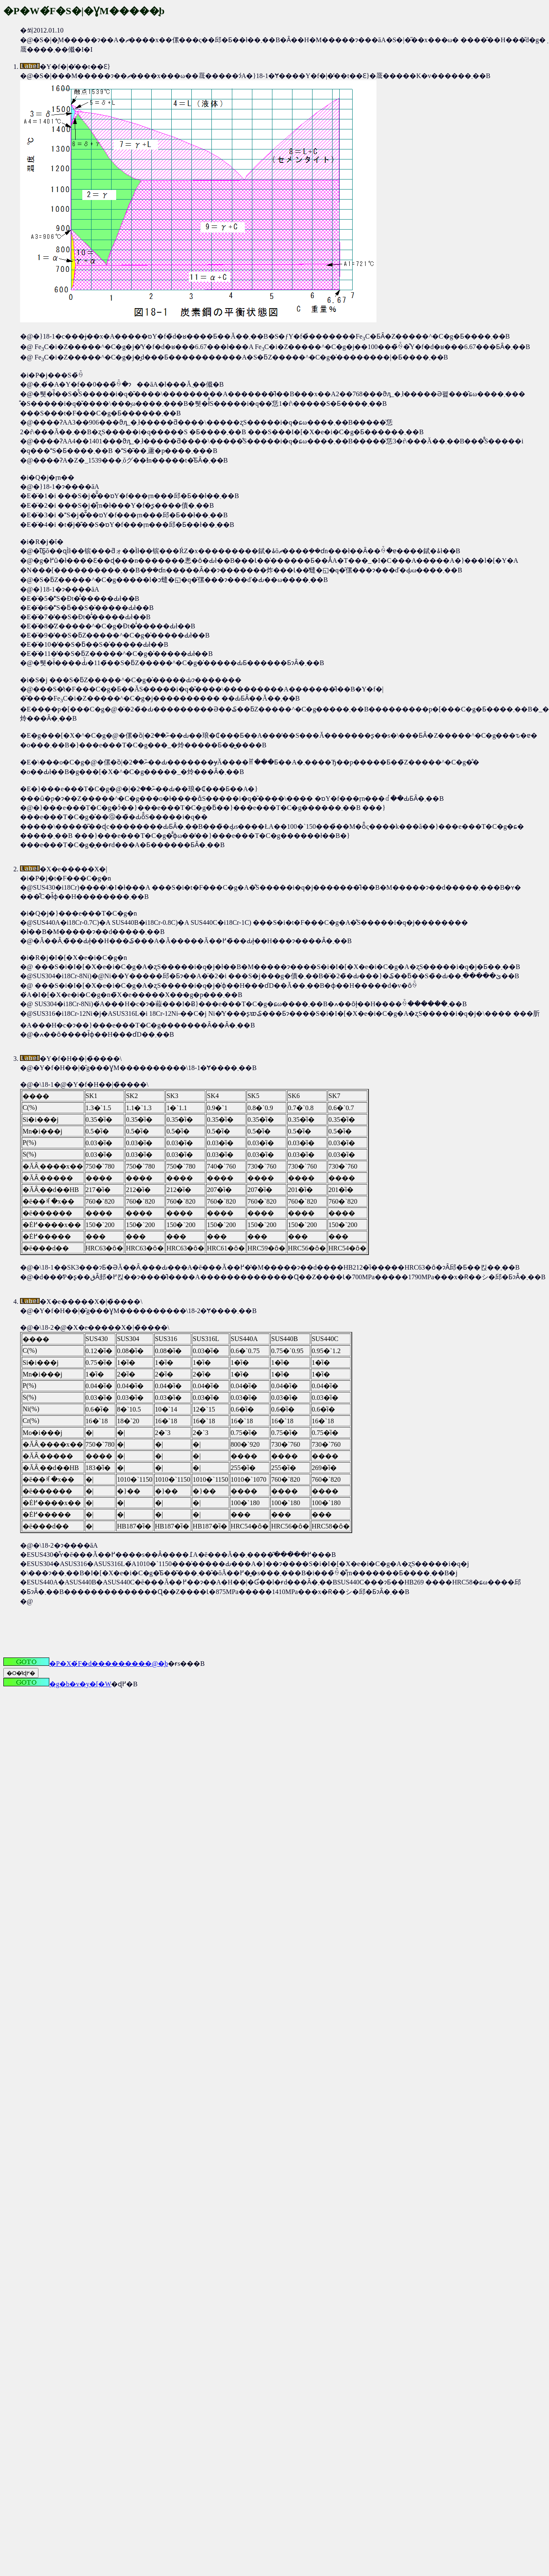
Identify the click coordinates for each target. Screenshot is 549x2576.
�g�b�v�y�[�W (57, 1684)
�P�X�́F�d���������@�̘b (85, 1663)
